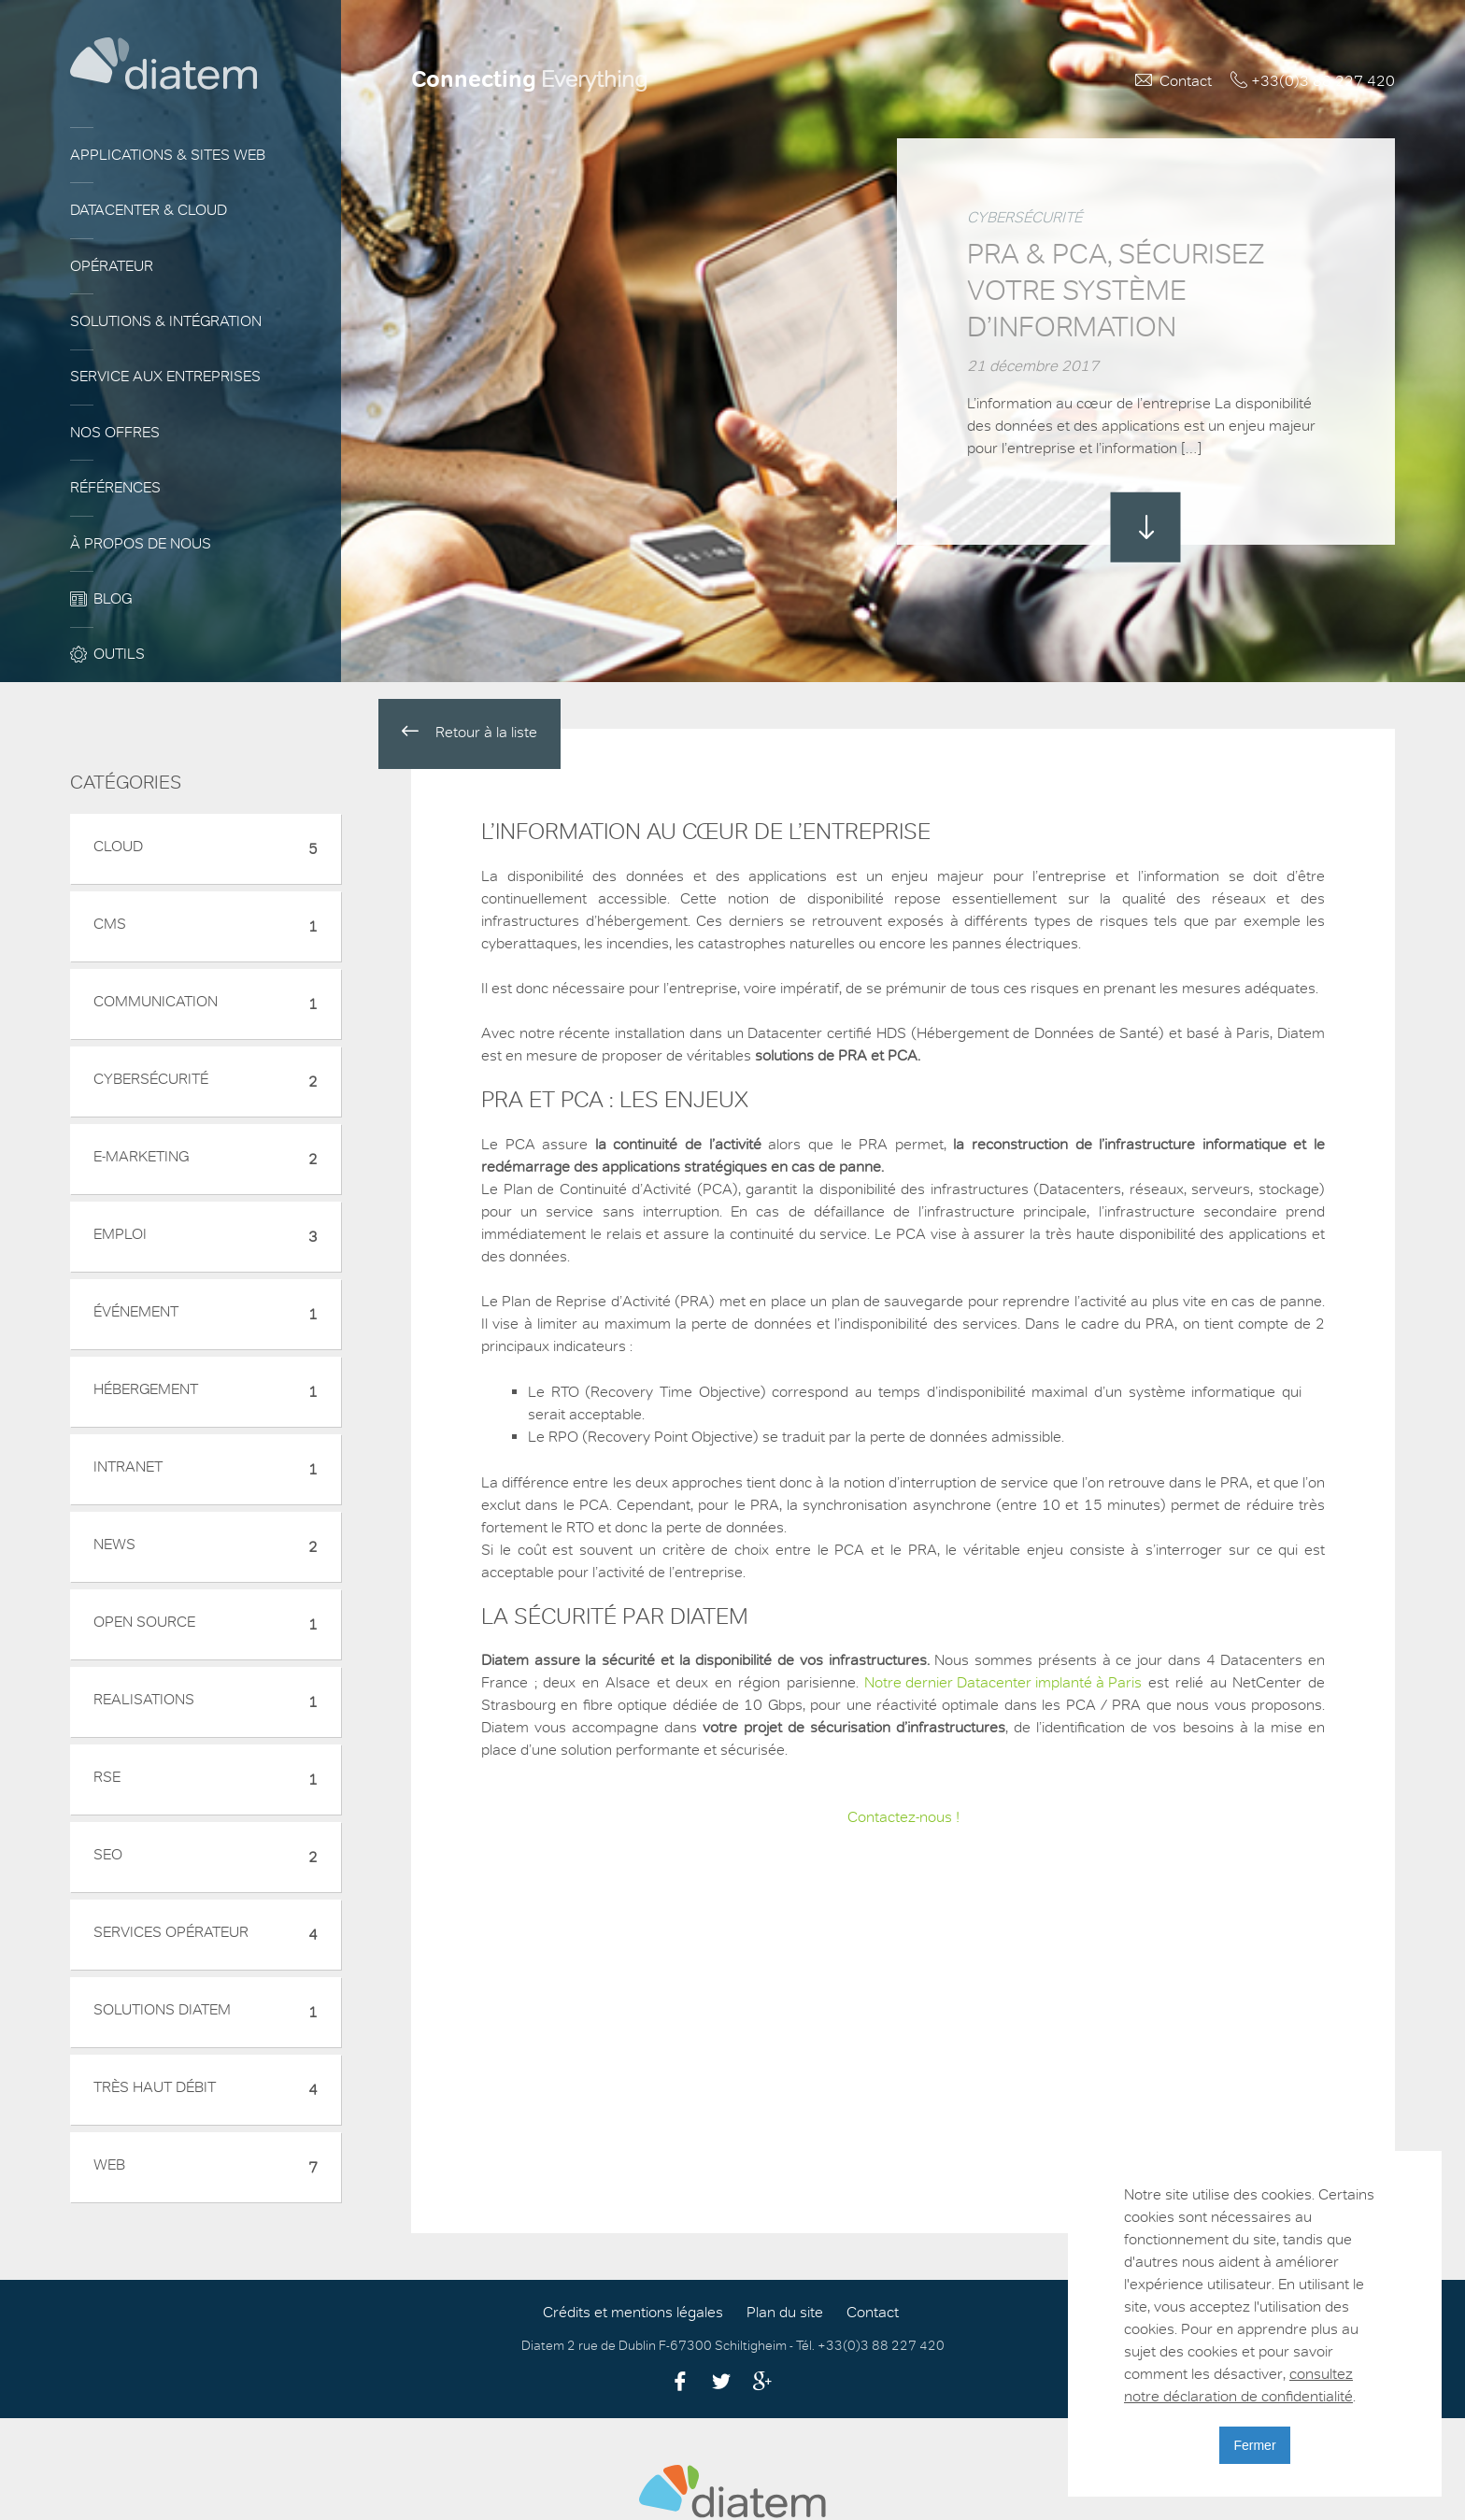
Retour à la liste (469, 732)
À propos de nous (140, 543)
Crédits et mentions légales (633, 2312)
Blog (112, 599)
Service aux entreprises (165, 376)
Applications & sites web (167, 155)
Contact (1185, 81)
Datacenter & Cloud (148, 210)
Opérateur (111, 266)
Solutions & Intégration (166, 321)
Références (115, 487)
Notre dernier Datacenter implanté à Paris (1003, 1682)
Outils (119, 654)
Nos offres (115, 432)
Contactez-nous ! (903, 1817)
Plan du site (785, 2312)
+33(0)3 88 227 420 (1323, 81)
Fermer (1254, 2445)
